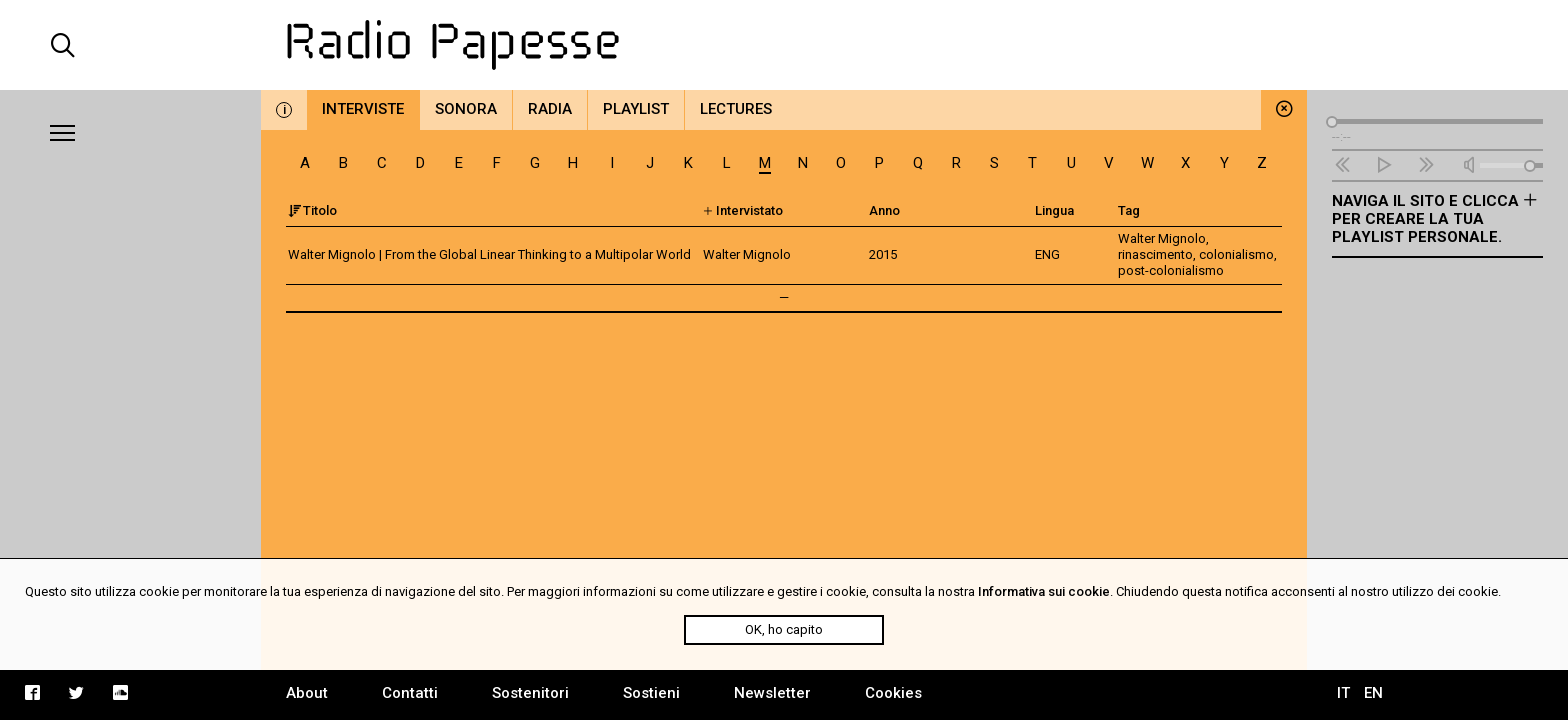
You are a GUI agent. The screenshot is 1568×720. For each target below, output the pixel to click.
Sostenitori (530, 693)
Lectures (736, 109)
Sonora (466, 109)
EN (1373, 693)
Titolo (312, 210)
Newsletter (772, 693)
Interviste (363, 109)
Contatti (410, 693)
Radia (550, 109)
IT (1343, 693)
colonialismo (1236, 254)
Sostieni (651, 693)
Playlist (636, 109)
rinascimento (1155, 254)
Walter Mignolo (1162, 238)
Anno (884, 210)
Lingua (1054, 210)
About (307, 693)
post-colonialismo (1171, 270)
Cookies (893, 693)
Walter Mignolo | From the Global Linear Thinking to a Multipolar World (489, 254)
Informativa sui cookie (1044, 591)
